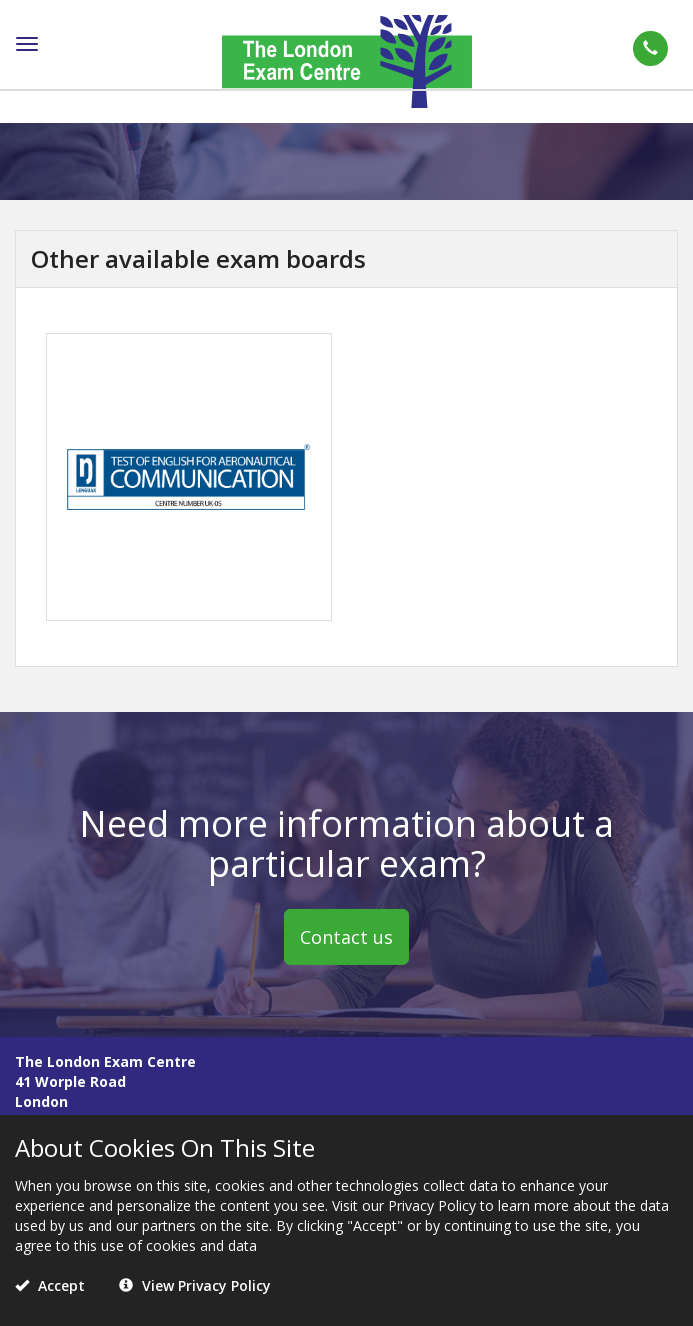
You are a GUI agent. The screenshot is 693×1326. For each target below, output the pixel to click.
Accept (50, 1285)
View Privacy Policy (195, 1285)
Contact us (346, 936)
